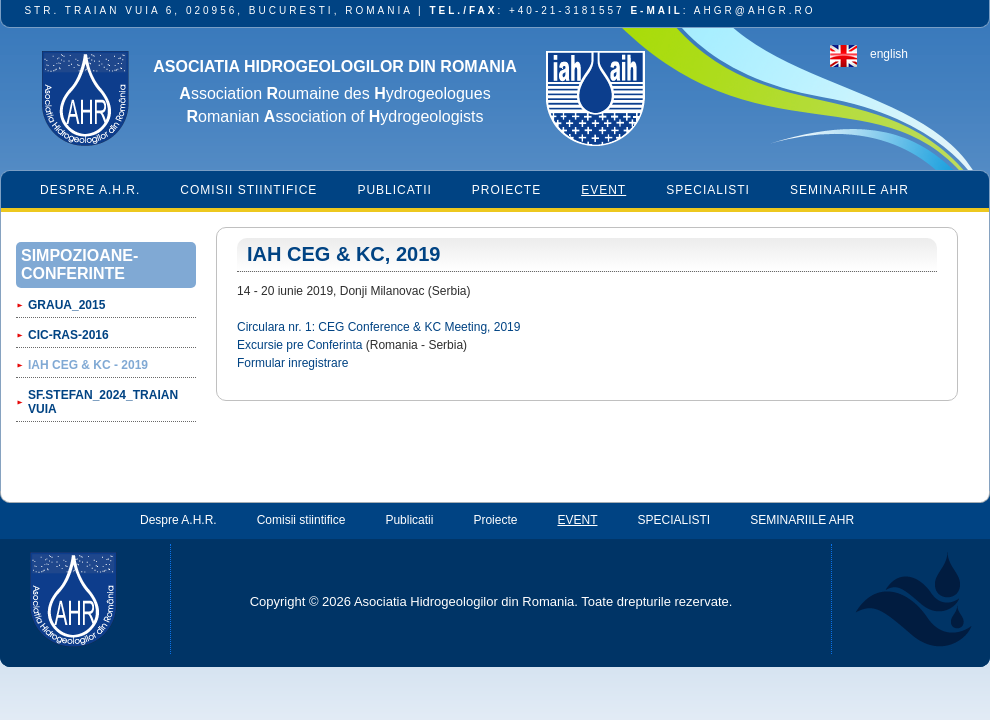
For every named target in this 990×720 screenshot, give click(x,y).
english (889, 54)
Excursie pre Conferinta (299, 345)
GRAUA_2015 (66, 305)
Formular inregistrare (292, 363)
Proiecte (506, 190)
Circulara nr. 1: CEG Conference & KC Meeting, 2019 (378, 327)
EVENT (603, 190)
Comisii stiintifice (248, 190)
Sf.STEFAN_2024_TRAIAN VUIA (103, 402)
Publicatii (394, 190)
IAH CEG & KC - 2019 (88, 365)
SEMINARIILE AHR (849, 190)
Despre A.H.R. (90, 190)
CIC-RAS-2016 (68, 335)
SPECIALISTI (708, 190)
